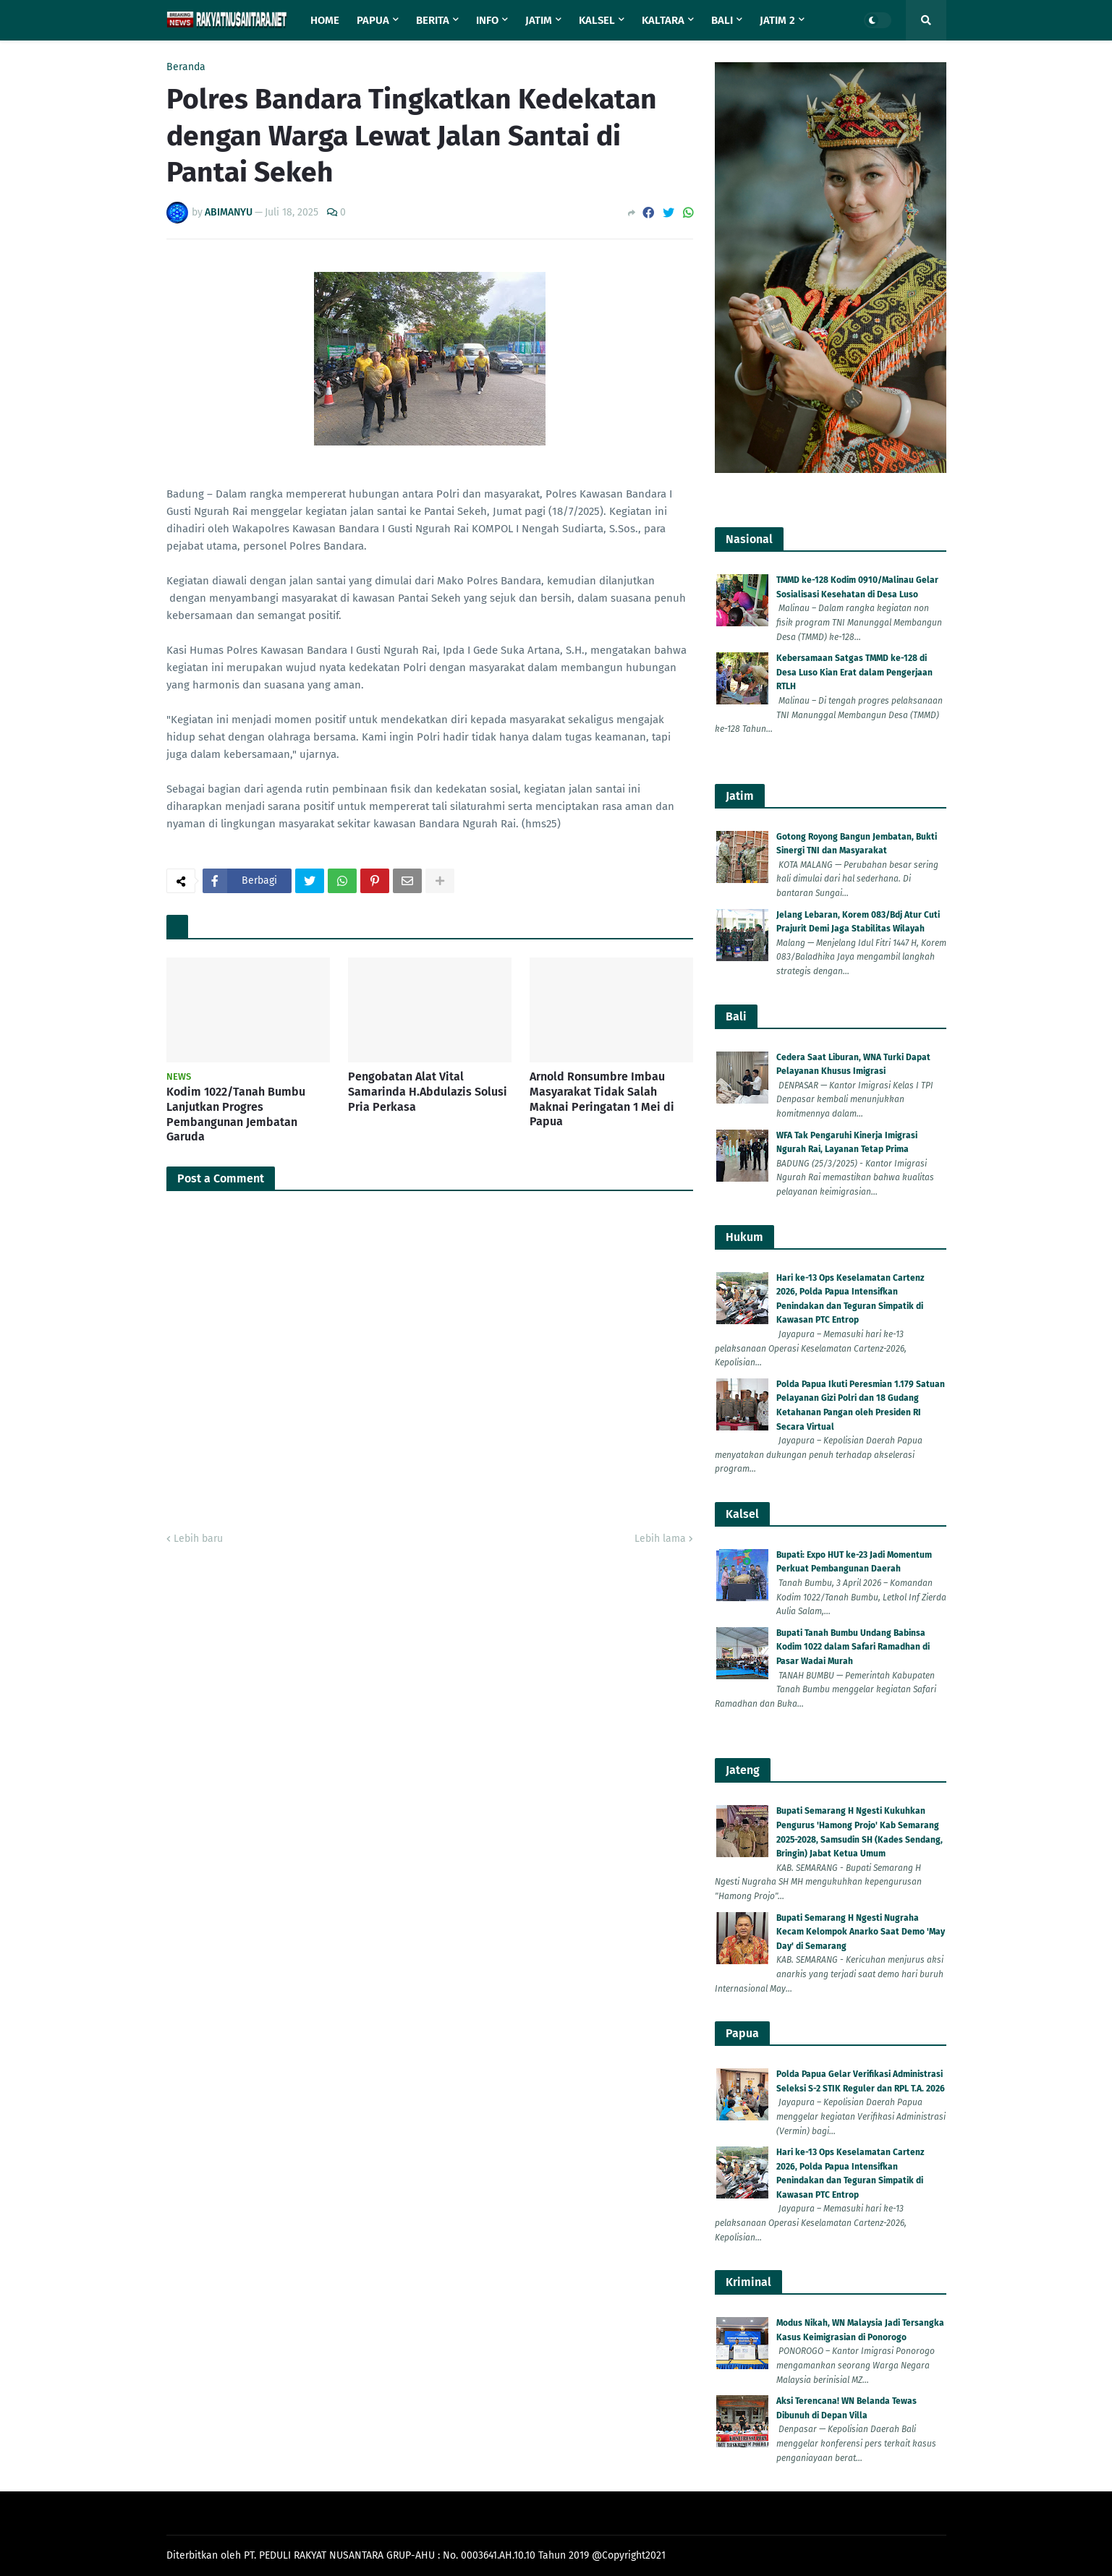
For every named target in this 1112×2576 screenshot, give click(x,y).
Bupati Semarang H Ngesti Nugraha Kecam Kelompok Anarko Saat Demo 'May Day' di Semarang (860, 1932)
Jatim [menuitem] (538, 20)
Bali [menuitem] (722, 20)
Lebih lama (660, 1538)
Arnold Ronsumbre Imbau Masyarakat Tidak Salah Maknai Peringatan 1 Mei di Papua (602, 1099)
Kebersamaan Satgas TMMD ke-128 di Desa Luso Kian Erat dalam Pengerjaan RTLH (854, 672)
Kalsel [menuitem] (597, 20)
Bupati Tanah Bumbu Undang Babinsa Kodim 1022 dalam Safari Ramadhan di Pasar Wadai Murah (853, 1647)
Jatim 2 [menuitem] (777, 20)
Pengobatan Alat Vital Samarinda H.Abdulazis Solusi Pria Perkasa (427, 1092)
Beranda (185, 67)
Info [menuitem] (487, 20)
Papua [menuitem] (373, 20)
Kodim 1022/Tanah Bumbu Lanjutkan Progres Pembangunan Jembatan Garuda (235, 1114)
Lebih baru (198, 1538)
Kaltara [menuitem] (663, 20)
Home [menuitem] (324, 20)
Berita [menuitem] (432, 20)
